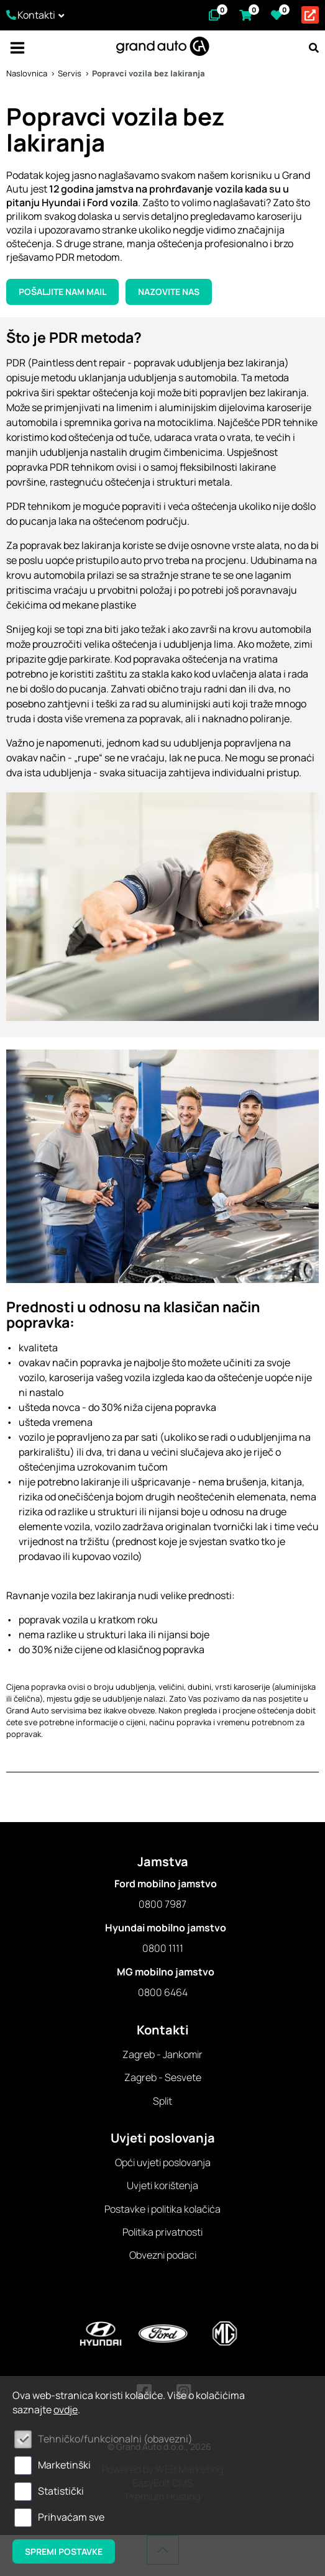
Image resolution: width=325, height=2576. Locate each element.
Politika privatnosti (162, 2232)
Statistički (61, 2491)
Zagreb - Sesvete (162, 2077)
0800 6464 (163, 1992)
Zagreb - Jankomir (162, 2054)
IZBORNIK (17, 47)
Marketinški (64, 2465)
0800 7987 (162, 1904)
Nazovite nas (168, 291)
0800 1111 (162, 1948)
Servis (69, 73)
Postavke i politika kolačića (162, 2209)
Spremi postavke (64, 2551)
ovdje (65, 2409)
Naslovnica (26, 73)
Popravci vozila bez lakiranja (148, 73)
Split (162, 2101)
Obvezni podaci (162, 2255)
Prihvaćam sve (71, 2517)
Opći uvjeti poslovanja (163, 2162)
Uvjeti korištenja (162, 2185)
